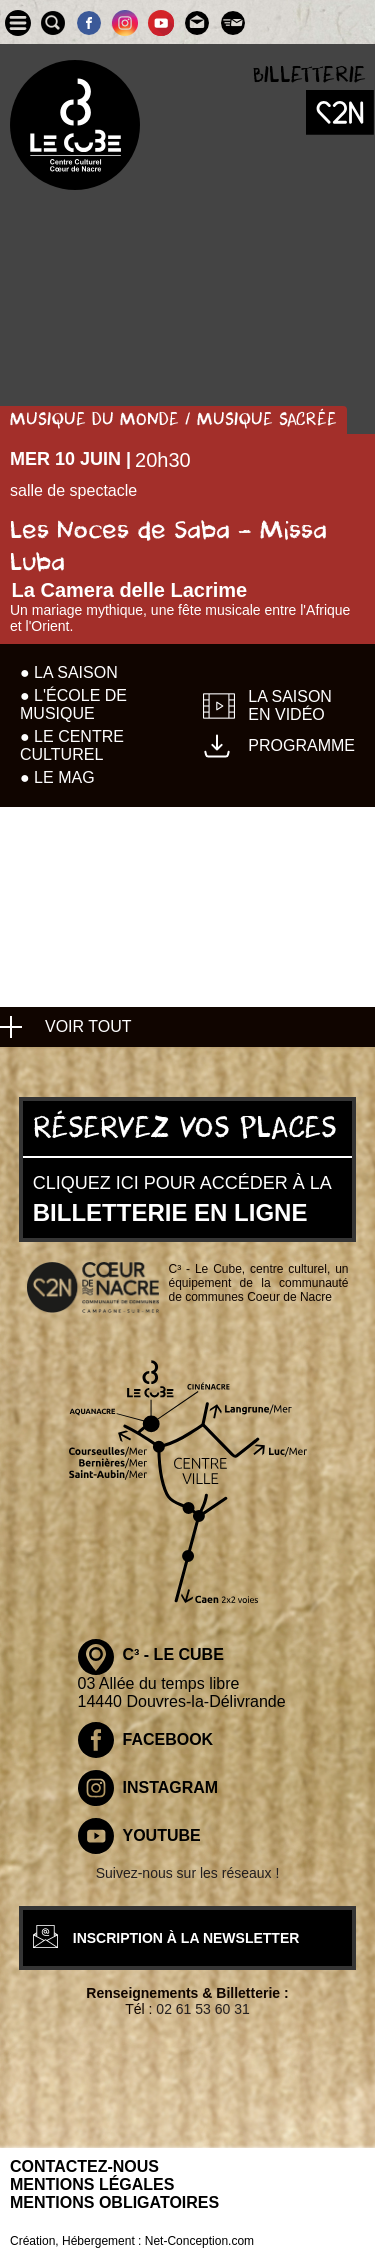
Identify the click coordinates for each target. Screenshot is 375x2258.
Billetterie (309, 75)
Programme (301, 745)
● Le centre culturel (72, 745)
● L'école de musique (73, 704)
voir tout (88, 1026)
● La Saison (69, 672)
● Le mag (57, 777)
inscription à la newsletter (186, 1938)
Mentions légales (92, 2184)
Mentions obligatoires (114, 2202)
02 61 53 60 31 (202, 2009)
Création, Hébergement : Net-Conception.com (132, 2241)
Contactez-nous (84, 2166)
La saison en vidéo (290, 705)
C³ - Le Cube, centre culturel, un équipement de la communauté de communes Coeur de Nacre (259, 1283)
